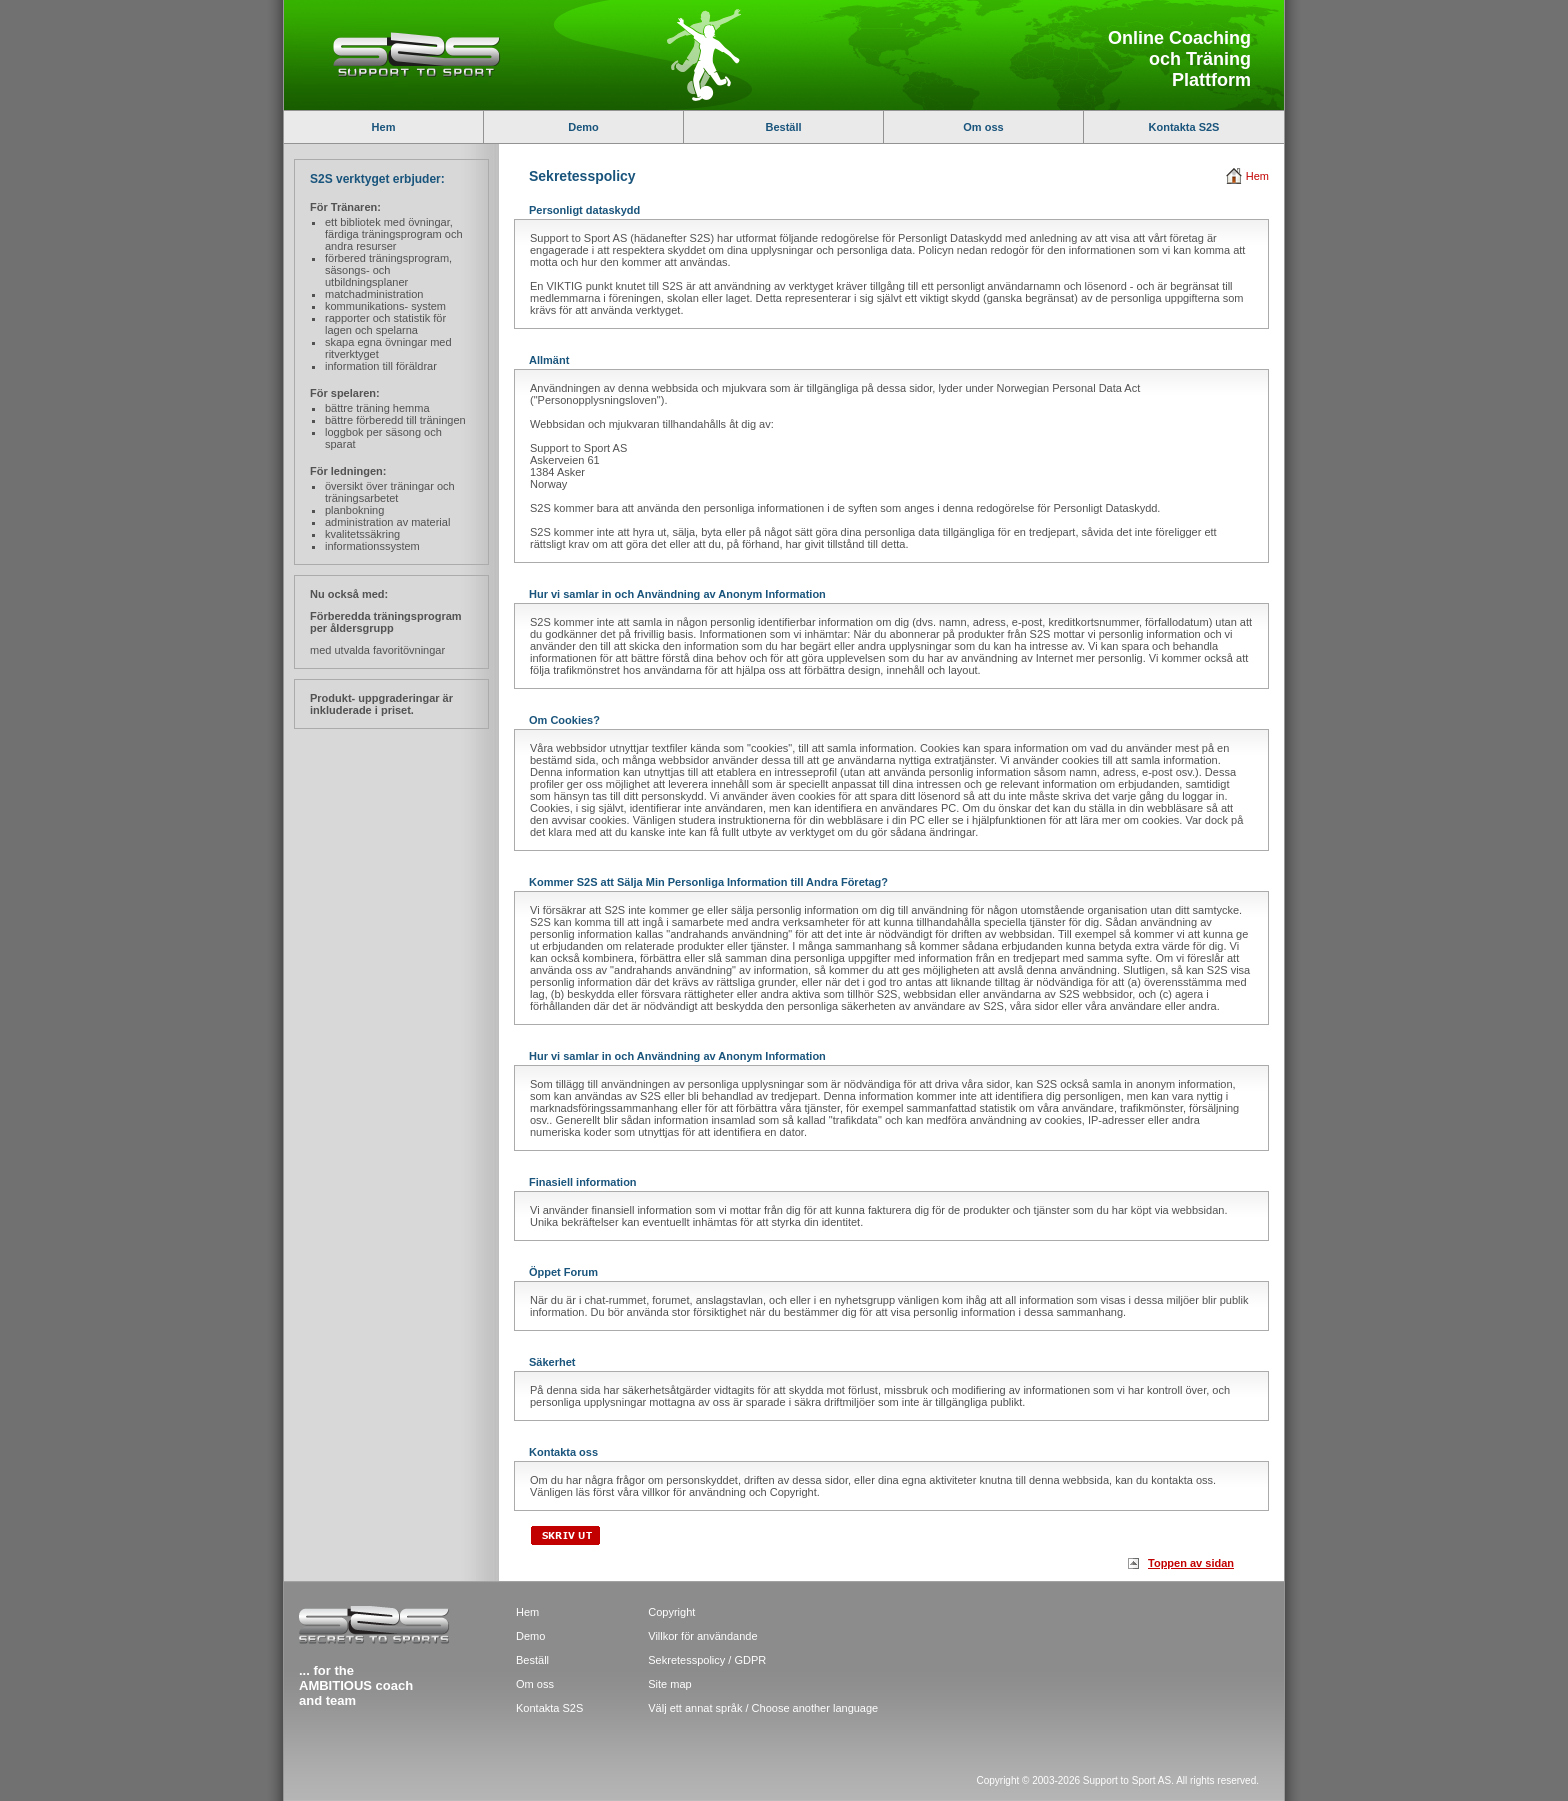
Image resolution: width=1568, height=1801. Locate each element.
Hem (384, 127)
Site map (669, 1684)
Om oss (983, 127)
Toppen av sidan (1191, 1563)
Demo (583, 127)
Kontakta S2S (1184, 127)
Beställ (783, 127)
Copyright (671, 1612)
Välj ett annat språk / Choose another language (763, 1708)
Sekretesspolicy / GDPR (707, 1660)
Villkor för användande (702, 1636)
